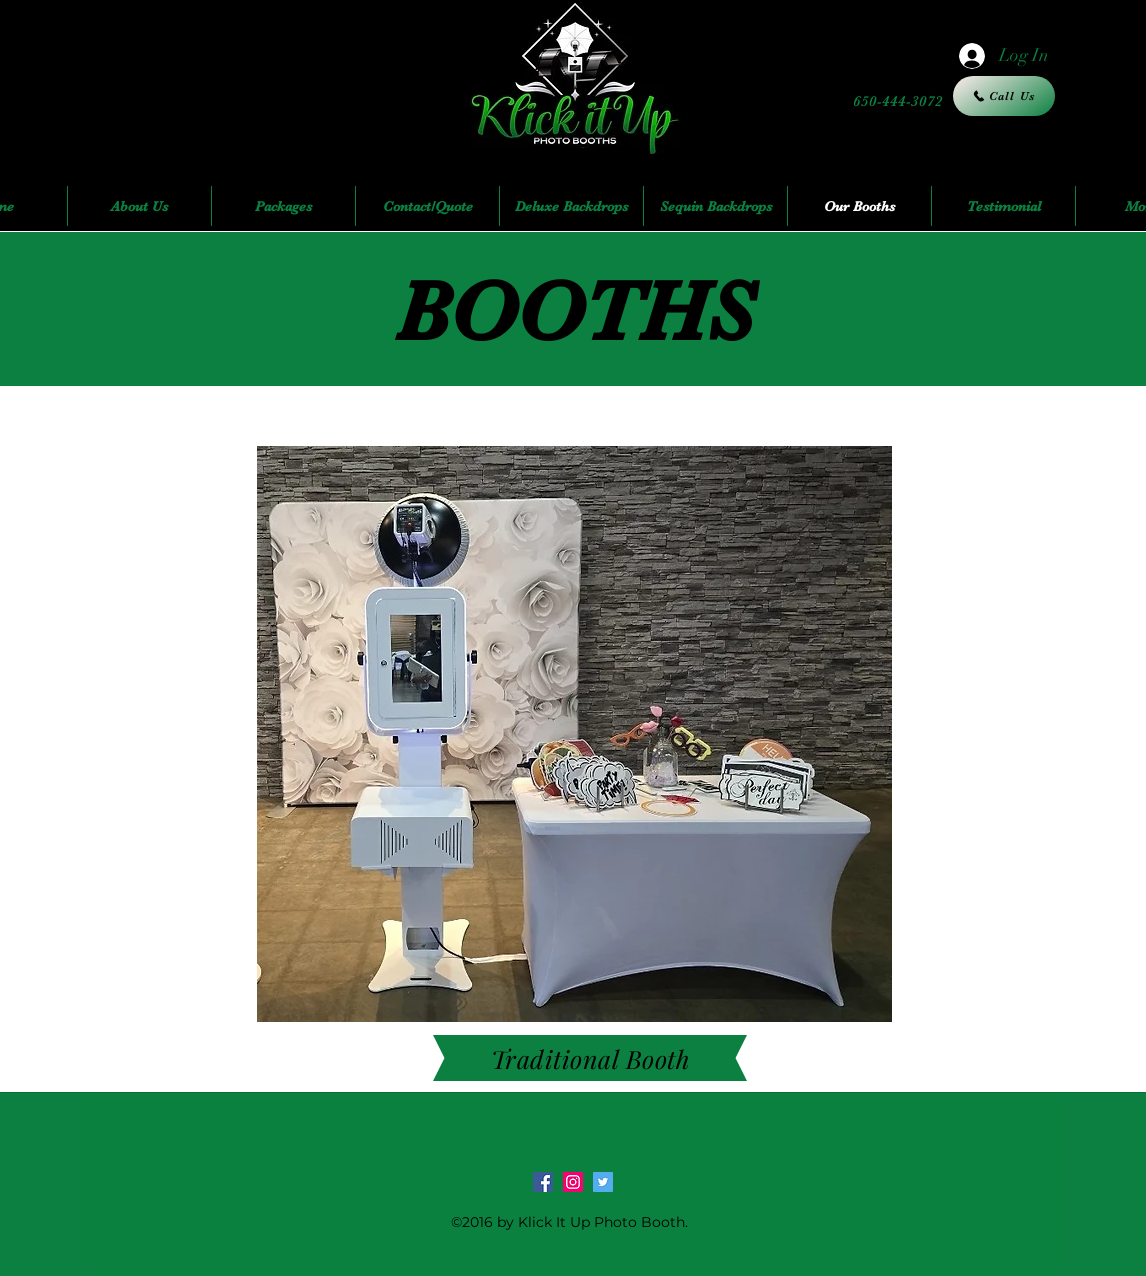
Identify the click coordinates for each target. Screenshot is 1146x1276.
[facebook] (543, 1182)
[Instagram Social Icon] (573, 1182)
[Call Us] (1004, 96)
